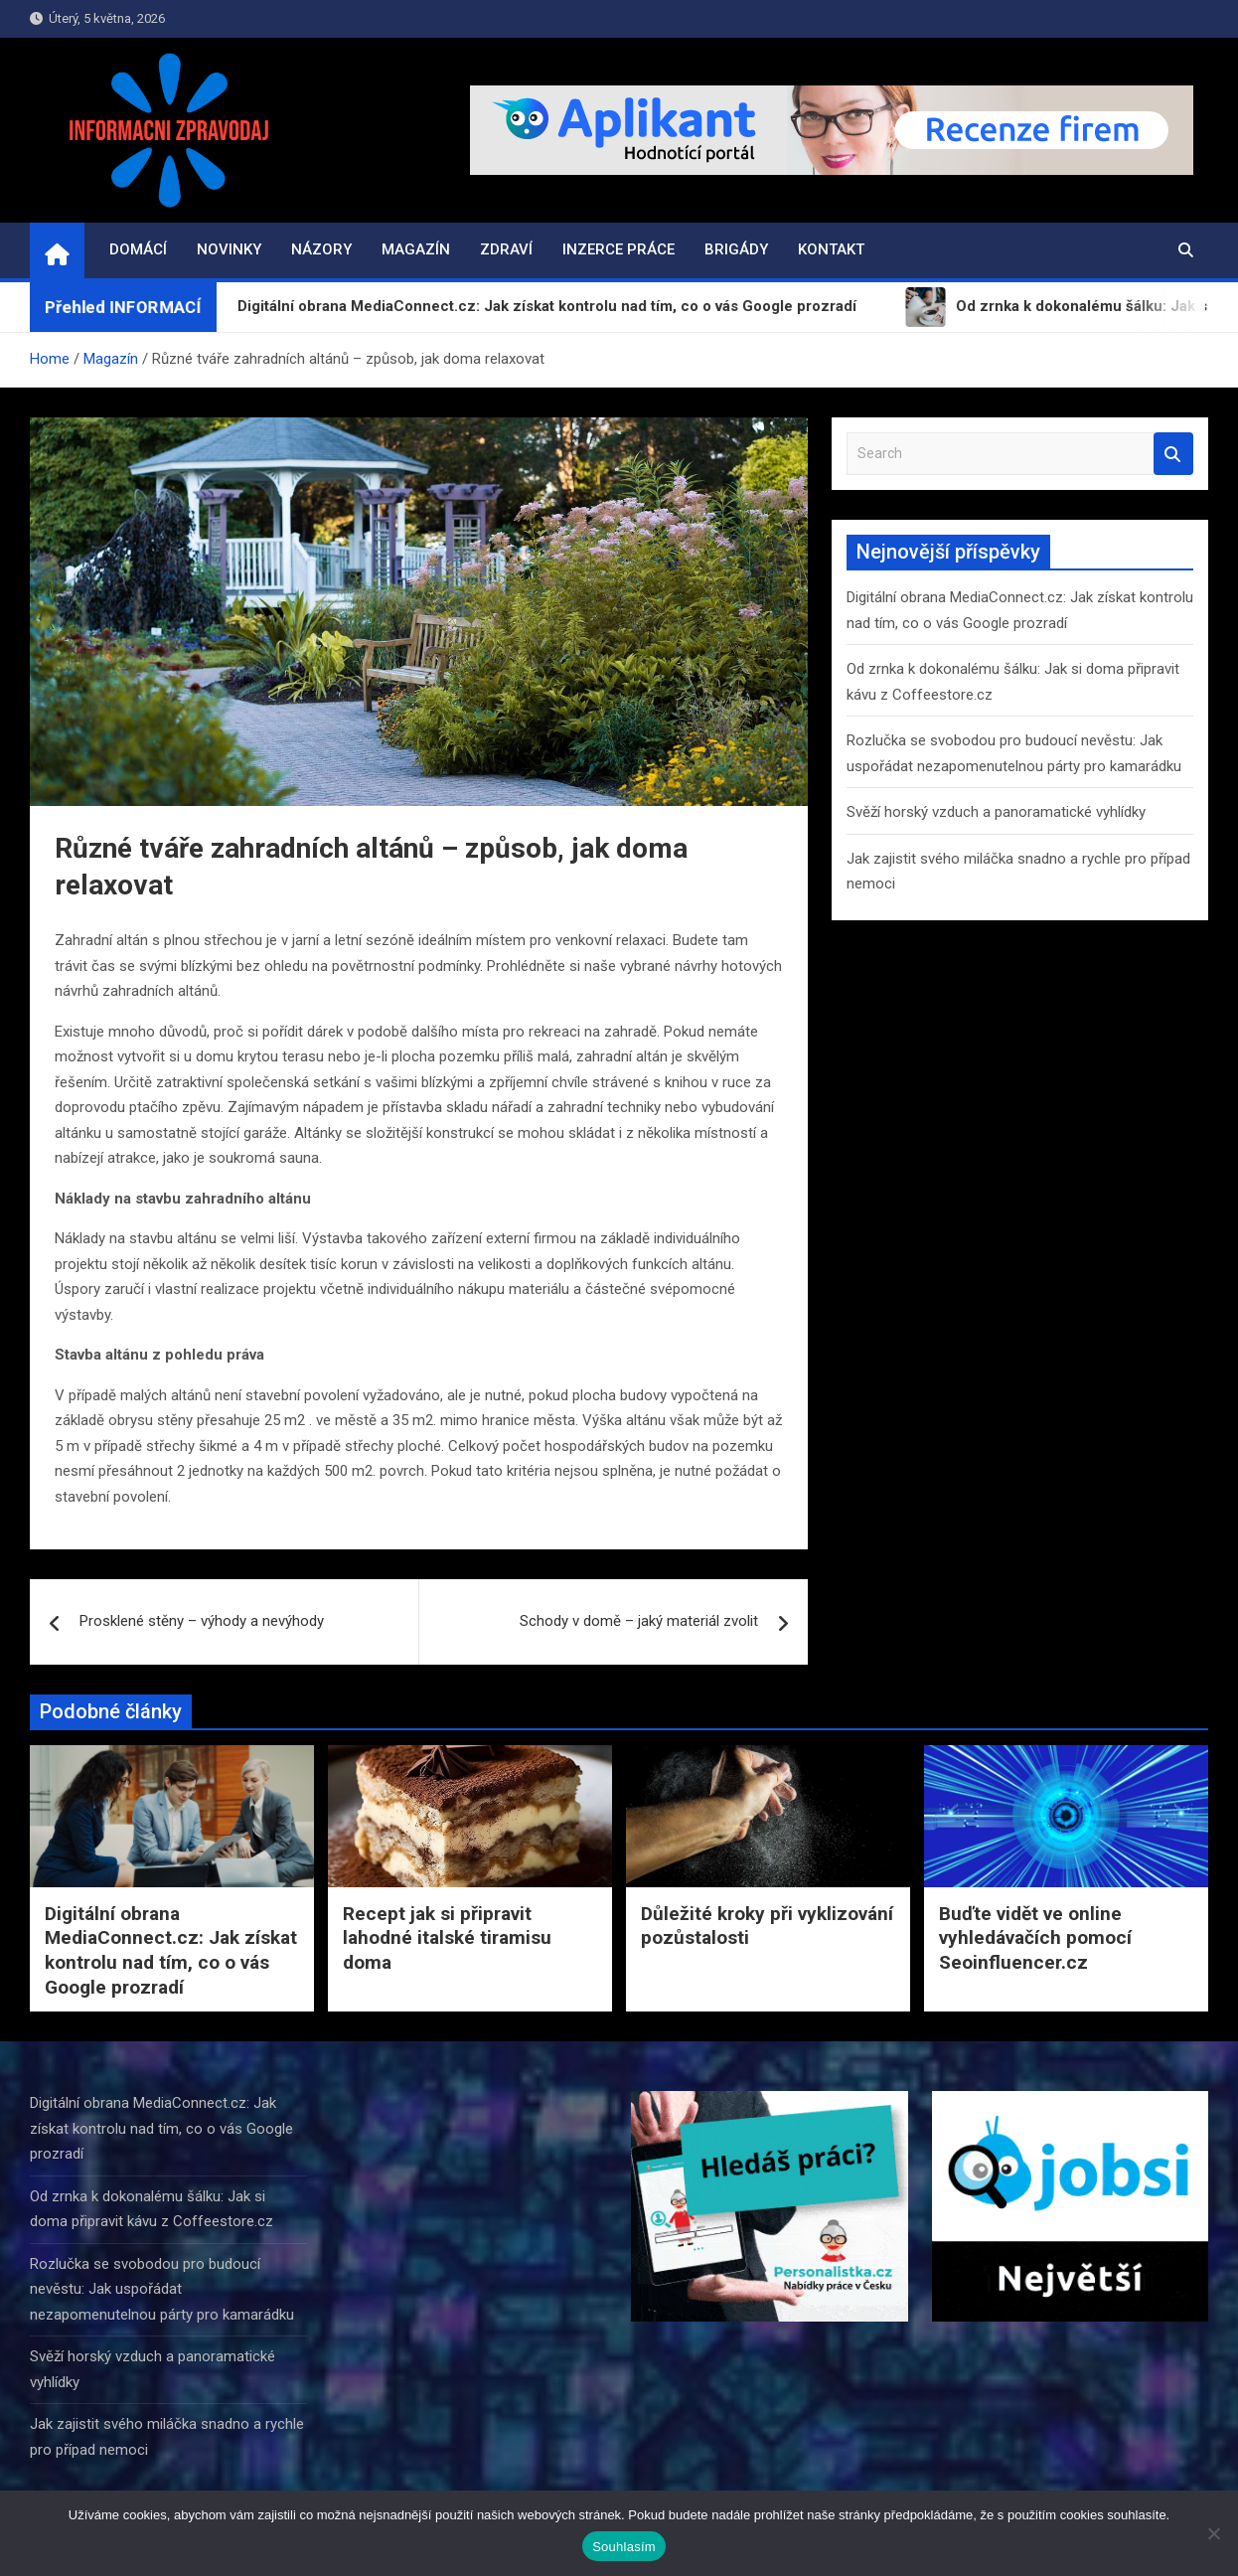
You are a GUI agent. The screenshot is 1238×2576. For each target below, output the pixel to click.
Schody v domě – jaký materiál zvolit (639, 1621)
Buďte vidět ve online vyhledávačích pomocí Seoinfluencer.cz (1035, 1938)
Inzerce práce (618, 249)
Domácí (138, 249)
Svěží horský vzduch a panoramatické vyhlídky (996, 812)
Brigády (736, 249)
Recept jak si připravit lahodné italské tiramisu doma (447, 1938)
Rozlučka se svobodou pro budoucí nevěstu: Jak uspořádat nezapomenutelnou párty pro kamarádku (162, 2289)
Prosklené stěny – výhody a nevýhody (201, 1621)
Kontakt (831, 249)
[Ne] (1213, 2533)
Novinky (229, 249)
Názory (321, 249)
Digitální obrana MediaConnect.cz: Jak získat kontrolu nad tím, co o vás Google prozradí (171, 1950)
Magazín (416, 249)
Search (1173, 453)
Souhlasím (624, 2546)
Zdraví (506, 249)
